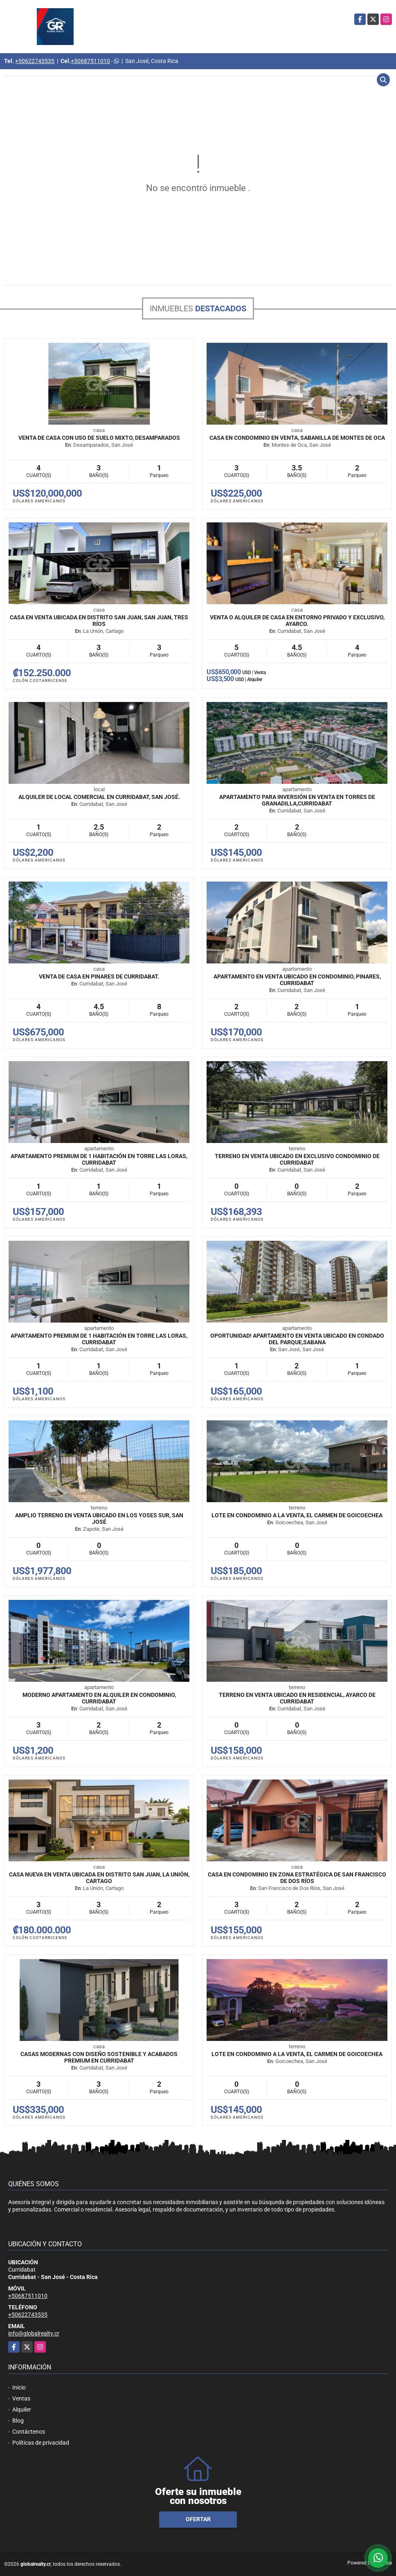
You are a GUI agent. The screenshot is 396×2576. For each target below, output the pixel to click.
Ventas (21, 2398)
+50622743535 (34, 61)
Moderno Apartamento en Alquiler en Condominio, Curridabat (99, 1698)
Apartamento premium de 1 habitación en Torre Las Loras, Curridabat (99, 1159)
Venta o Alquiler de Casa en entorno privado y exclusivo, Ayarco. (297, 620)
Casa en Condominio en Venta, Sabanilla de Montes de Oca (297, 437)
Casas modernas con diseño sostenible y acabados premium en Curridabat (99, 2057)
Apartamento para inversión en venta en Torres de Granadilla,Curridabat (297, 800)
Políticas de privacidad (40, 2442)
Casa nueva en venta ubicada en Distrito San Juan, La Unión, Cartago (99, 1877)
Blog (18, 2420)
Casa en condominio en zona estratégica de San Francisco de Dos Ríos (297, 1877)
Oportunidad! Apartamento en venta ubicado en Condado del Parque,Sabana (297, 1338)
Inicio (19, 2387)
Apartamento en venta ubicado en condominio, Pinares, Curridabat (297, 979)
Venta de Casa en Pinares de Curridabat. (99, 976)
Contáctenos (28, 2431)
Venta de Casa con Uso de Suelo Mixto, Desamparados (99, 437)
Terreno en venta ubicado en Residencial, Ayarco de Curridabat (297, 1698)
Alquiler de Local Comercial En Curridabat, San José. (99, 797)
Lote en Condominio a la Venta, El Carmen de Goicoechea (297, 1515)
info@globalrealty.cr (33, 2333)
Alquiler (21, 2409)
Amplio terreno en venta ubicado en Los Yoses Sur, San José (99, 1518)
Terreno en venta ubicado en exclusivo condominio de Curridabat (297, 1159)
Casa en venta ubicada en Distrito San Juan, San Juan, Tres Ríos (99, 620)
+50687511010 (90, 61)
